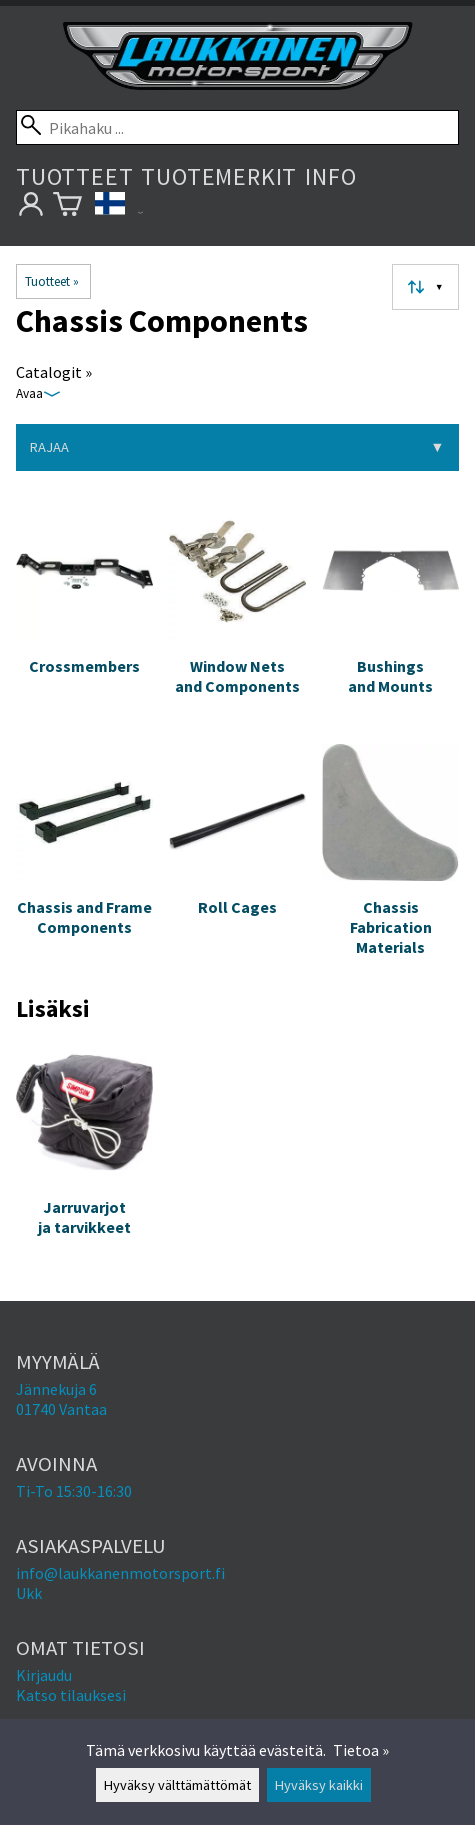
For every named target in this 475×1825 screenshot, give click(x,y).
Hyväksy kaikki (319, 1785)
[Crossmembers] (84, 615)
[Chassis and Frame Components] (84, 858)
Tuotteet (74, 176)
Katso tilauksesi (71, 1695)
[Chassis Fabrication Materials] (390, 858)
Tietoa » (361, 1750)
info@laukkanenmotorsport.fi (120, 1573)
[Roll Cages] (237, 858)
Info (330, 176)
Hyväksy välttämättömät (177, 1785)
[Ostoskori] (67, 207)
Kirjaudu (44, 1675)
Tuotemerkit (219, 176)
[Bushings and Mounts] (390, 615)
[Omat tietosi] (30, 207)
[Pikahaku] (237, 127)
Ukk (29, 1593)
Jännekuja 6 (56, 1389)
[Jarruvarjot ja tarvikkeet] (84, 1156)
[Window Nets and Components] (237, 615)
